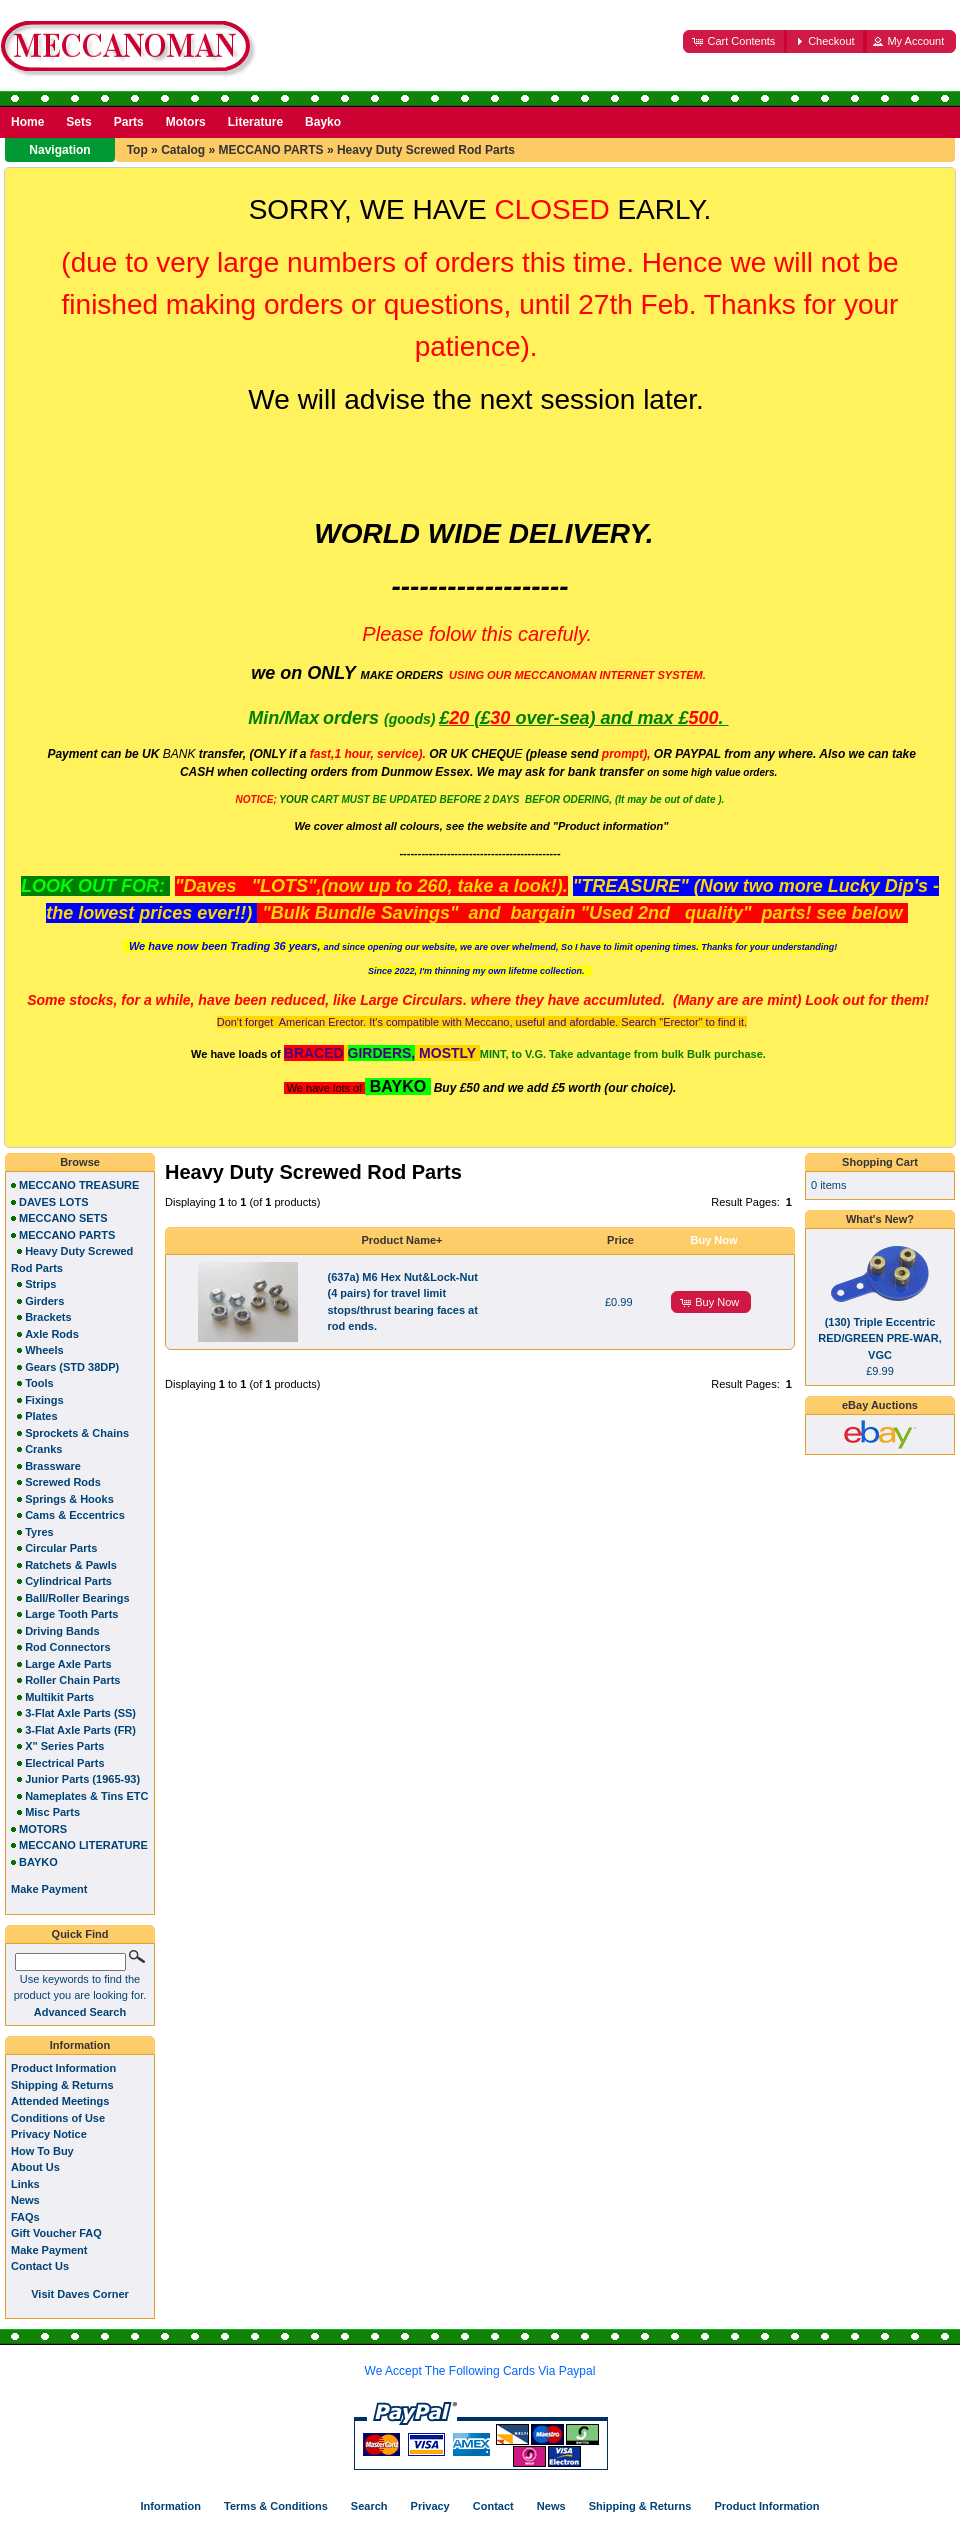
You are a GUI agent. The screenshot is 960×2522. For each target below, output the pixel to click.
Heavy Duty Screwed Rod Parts (426, 150)
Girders (44, 1301)
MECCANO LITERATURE (83, 1845)
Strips (40, 1284)
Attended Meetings (60, 2101)
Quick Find (80, 1934)
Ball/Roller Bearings (77, 1598)
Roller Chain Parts (72, 1680)
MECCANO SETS (63, 1218)
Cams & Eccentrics (75, 1515)
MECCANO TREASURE (79, 1185)
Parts (129, 122)
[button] (735, 41)
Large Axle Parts (68, 1664)
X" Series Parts (64, 1746)
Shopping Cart (880, 1162)
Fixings (44, 1400)
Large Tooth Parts (71, 1614)
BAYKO (38, 1862)
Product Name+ (402, 1240)
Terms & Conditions (276, 2506)
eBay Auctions (880, 1405)
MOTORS (43, 1829)
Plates (41, 1416)
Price (620, 1240)
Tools (39, 1383)
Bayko (323, 122)
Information (80, 2045)
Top (137, 150)
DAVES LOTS (53, 1202)
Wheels (44, 1350)
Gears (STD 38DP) (72, 1367)
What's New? (880, 1219)
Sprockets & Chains (77, 1433)
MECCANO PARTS (270, 150)
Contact (493, 2506)
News (25, 2200)
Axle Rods (52, 1334)
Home (27, 122)
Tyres (39, 1532)
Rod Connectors (68, 1647)
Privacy (430, 2506)
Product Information (63, 2068)
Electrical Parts (65, 1763)
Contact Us (40, 2266)
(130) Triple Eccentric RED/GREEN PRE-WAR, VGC (879, 1338)
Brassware (53, 1466)
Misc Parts (52, 1812)
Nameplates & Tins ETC (86, 1796)
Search (369, 2506)
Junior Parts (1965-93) (82, 1779)
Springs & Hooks (69, 1499)
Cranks (43, 1449)
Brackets (48, 1317)
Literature (255, 122)
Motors (186, 122)
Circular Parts (61, 1548)
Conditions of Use (58, 2118)
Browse (80, 1162)
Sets (78, 122)
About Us (35, 2167)
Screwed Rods (63, 1482)
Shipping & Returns (62, 2085)
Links (25, 2184)
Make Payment (49, 2250)
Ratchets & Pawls (71, 1565)
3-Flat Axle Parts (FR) (80, 1730)
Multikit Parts (59, 1697)
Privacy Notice (49, 2134)
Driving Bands (62, 1631)
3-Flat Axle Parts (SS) (80, 1713)
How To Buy (42, 2151)
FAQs (25, 2217)
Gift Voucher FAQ (56, 2233)
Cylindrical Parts (68, 1581)
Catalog (183, 150)
